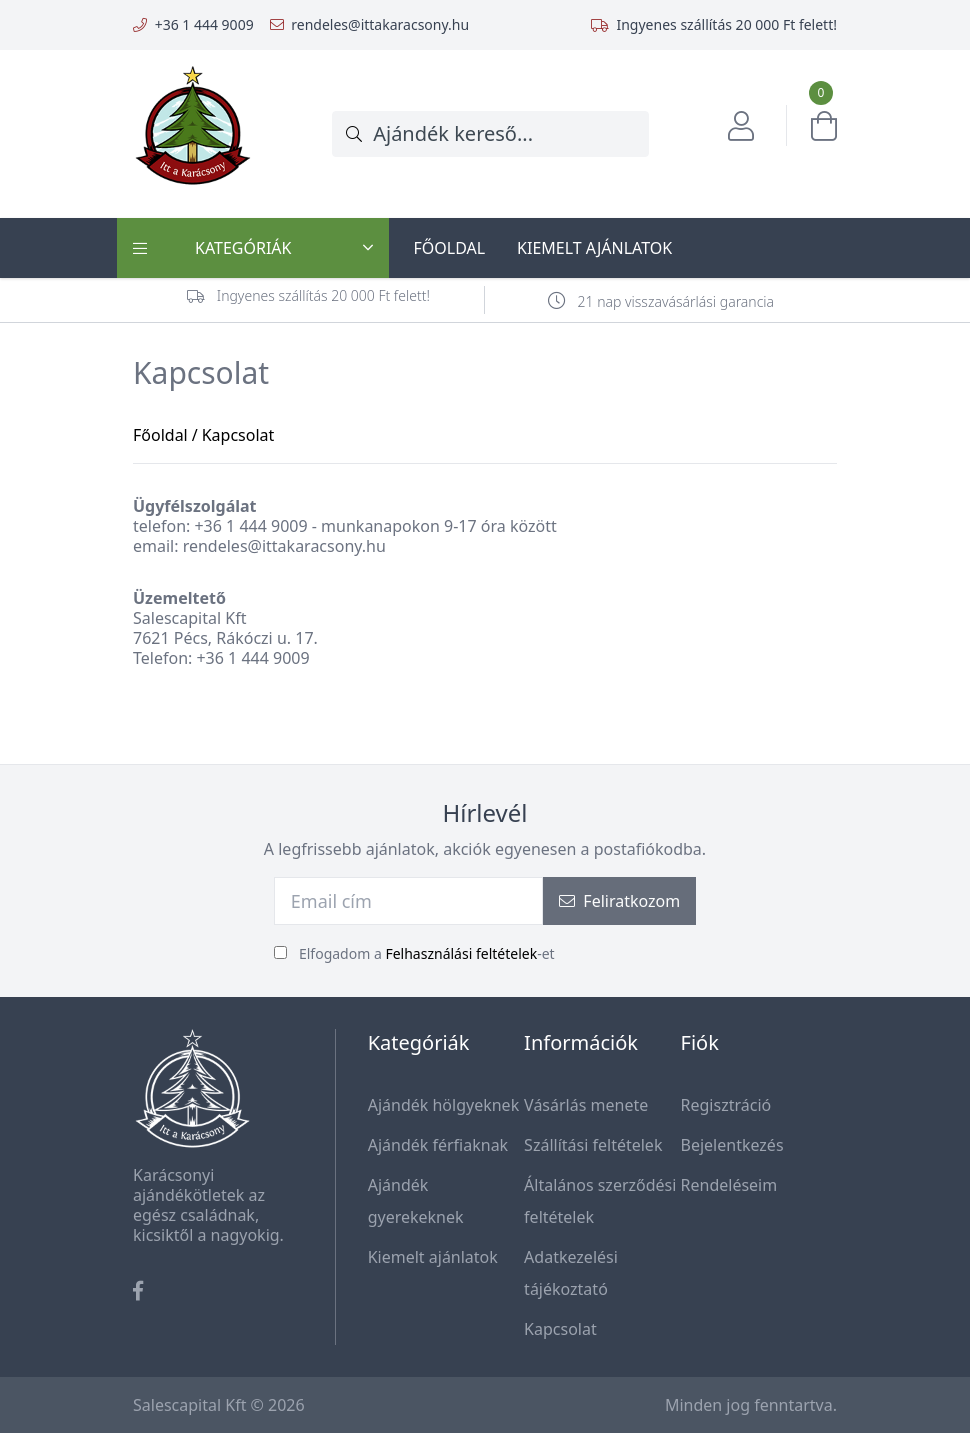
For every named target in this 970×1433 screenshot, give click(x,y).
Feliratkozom (619, 901)
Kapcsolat (560, 1329)
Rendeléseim (729, 1185)
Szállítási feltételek (593, 1145)
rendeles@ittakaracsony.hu (380, 24)
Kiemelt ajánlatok (594, 248)
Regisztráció (726, 1105)
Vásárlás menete (586, 1105)
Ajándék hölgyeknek (444, 1105)
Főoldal (449, 248)
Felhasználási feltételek (461, 953)
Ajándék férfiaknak (438, 1145)
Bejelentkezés (732, 1145)
